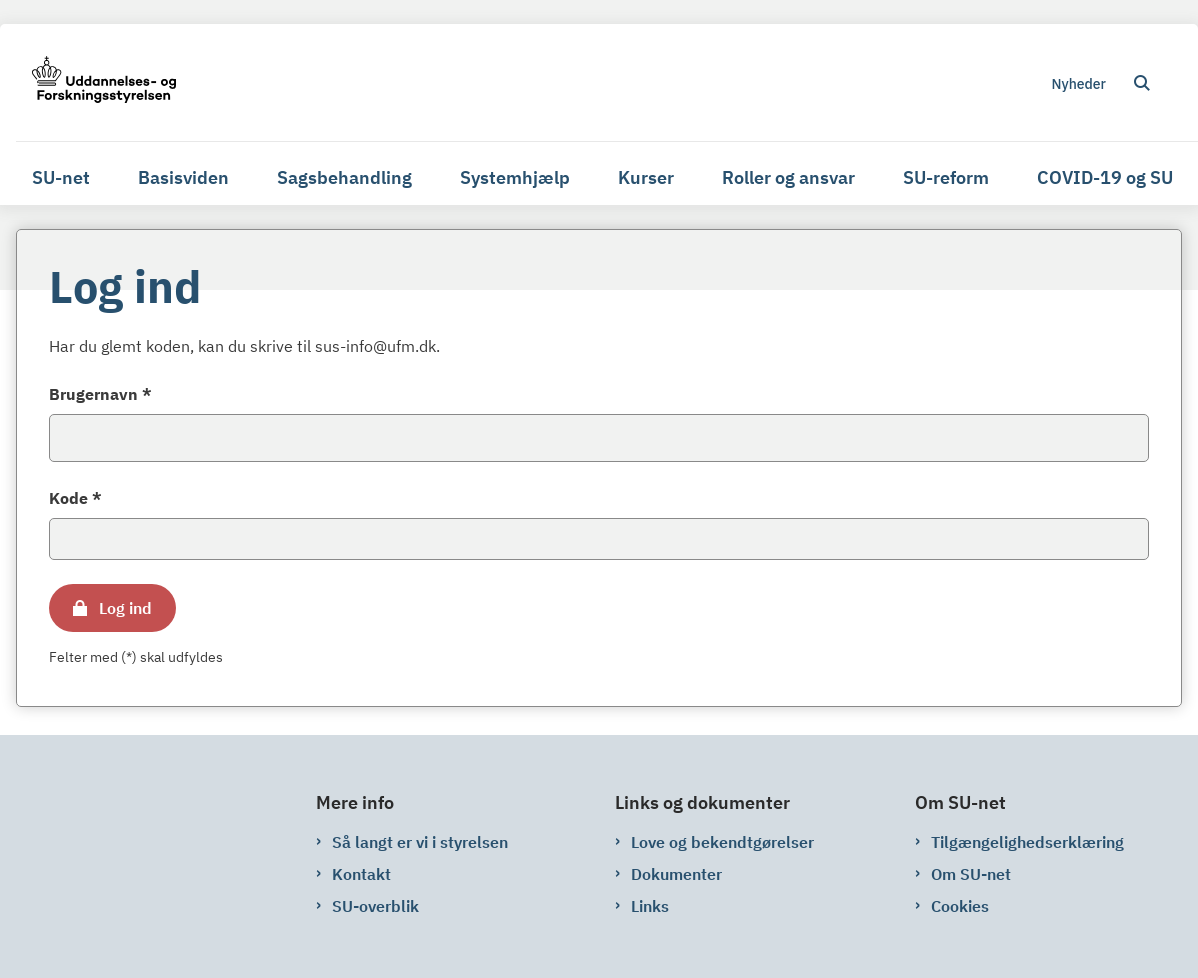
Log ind (125, 608)
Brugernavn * (100, 394)
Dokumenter (676, 874)
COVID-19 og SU (1105, 177)
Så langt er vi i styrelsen (420, 842)
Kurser (646, 177)
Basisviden (183, 177)
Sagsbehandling (344, 177)
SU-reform (946, 177)
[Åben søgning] (1142, 83)
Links (650, 906)
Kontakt (361, 874)
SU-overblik (375, 906)
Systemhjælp (515, 177)
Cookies (960, 906)
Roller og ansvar (788, 177)
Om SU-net (971, 874)
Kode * (75, 498)
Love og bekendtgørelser (722, 842)
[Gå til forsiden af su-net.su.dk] (96, 82)
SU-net (61, 177)
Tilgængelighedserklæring (1027, 842)
